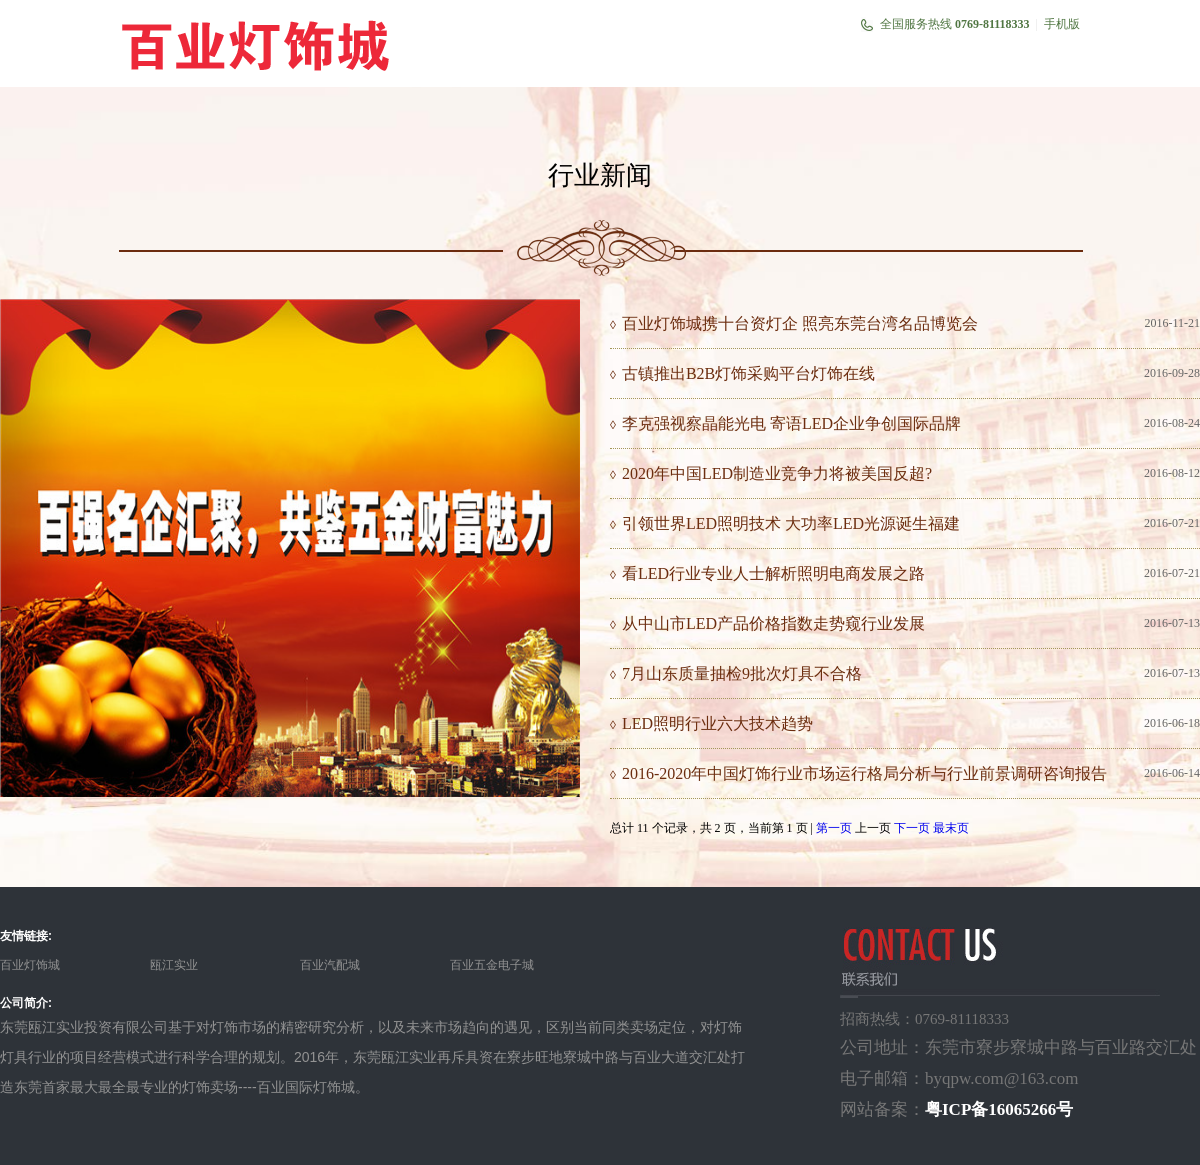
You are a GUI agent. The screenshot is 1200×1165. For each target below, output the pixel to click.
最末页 (951, 828)
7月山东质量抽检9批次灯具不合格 (742, 673)
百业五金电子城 (492, 965)
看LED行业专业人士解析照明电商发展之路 (773, 573)
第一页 (834, 828)
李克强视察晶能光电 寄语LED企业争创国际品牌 (791, 423)
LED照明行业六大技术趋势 (717, 723)
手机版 (1062, 24)
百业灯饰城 (30, 965)
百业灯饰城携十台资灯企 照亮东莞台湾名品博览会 (800, 323)
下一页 (912, 828)
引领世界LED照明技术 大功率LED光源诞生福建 (791, 523)
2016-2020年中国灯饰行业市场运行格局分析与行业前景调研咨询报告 (864, 773)
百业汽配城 (330, 965)
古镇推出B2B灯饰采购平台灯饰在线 (748, 373)
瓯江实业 (174, 965)
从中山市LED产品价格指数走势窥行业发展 (773, 623)
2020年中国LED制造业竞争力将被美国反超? (777, 473)
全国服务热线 (955, 24)
